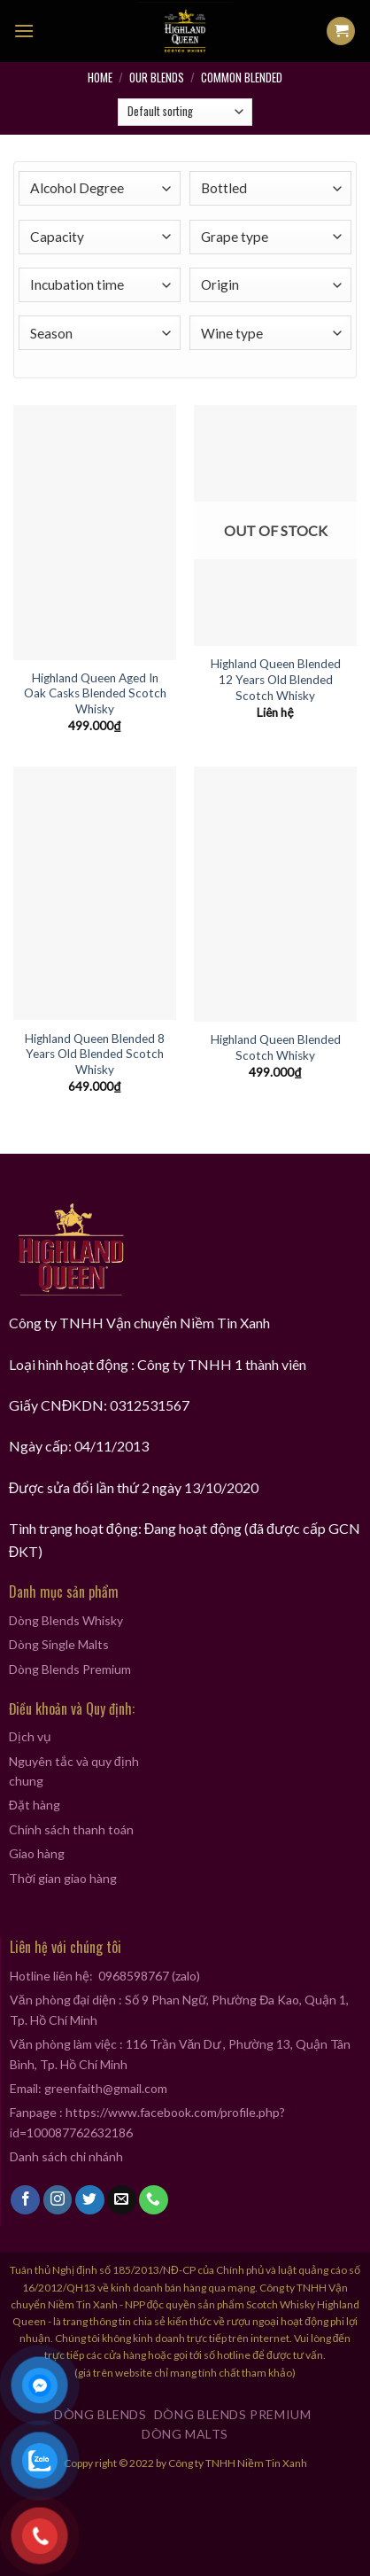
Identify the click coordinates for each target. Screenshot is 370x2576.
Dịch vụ (30, 1736)
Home (100, 77)
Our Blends (156, 77)
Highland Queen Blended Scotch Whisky (276, 1047)
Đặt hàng (34, 1804)
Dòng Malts (185, 2433)
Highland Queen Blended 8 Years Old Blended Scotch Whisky (95, 1054)
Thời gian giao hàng (63, 1878)
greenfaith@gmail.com (105, 2088)
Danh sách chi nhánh (66, 2156)
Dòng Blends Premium (70, 1669)
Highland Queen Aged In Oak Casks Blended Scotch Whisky (95, 693)
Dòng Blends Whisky (66, 1620)
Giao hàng (37, 1853)
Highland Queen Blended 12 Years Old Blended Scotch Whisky (276, 679)
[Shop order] (184, 112)
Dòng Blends (100, 2414)
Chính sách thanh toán (71, 1829)
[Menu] (24, 30)
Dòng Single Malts (59, 1644)
